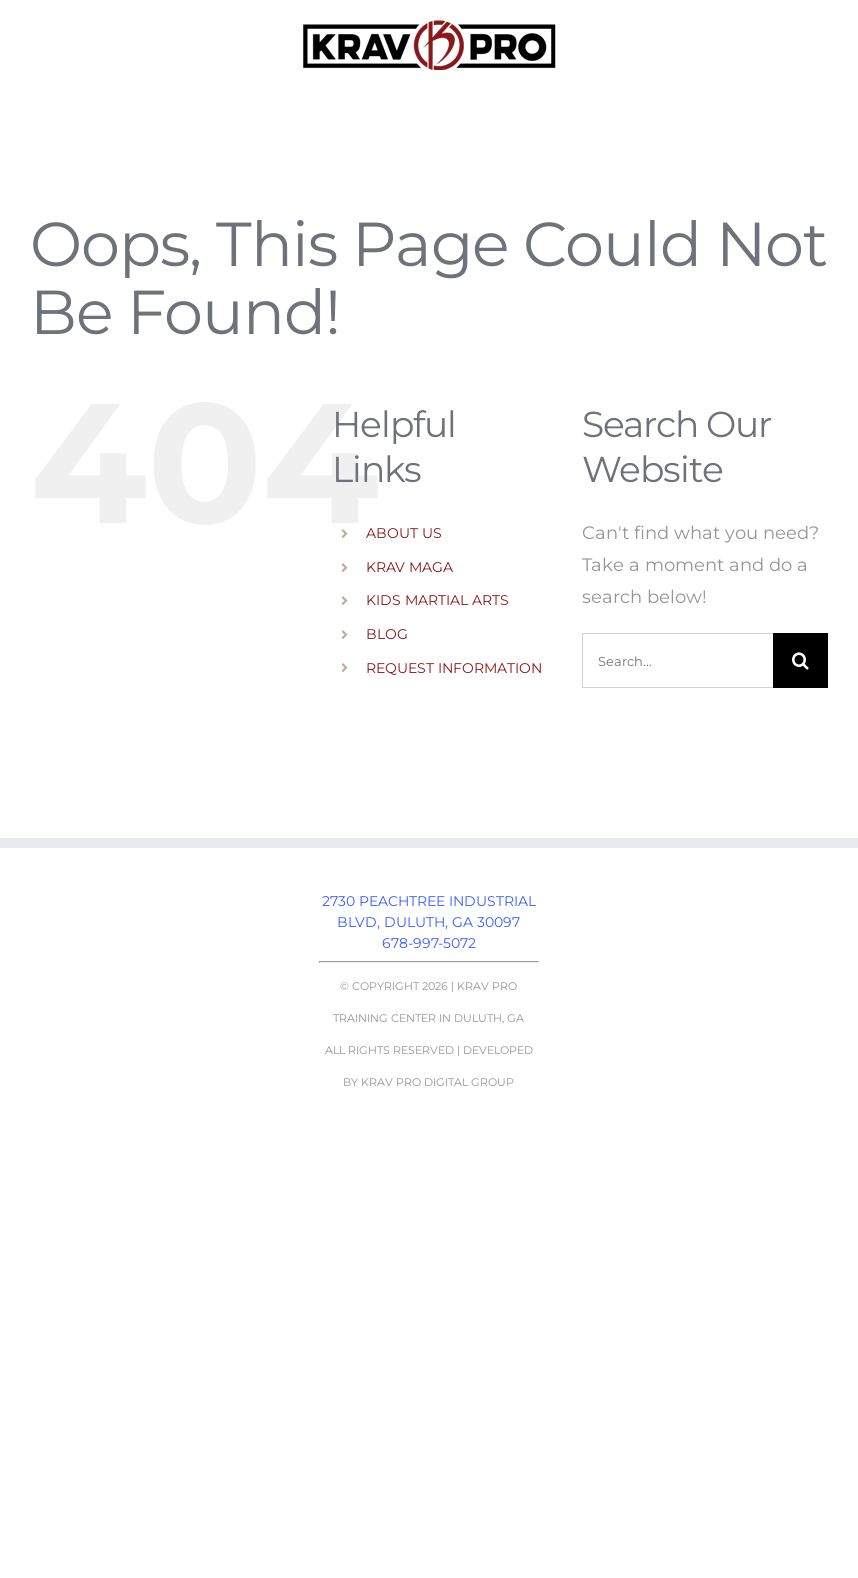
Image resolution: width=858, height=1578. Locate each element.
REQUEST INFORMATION (454, 668)
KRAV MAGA (409, 567)
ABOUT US (404, 533)
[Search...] (677, 660)
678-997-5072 (429, 943)
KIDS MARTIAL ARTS (437, 600)
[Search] (800, 660)
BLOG (387, 634)
